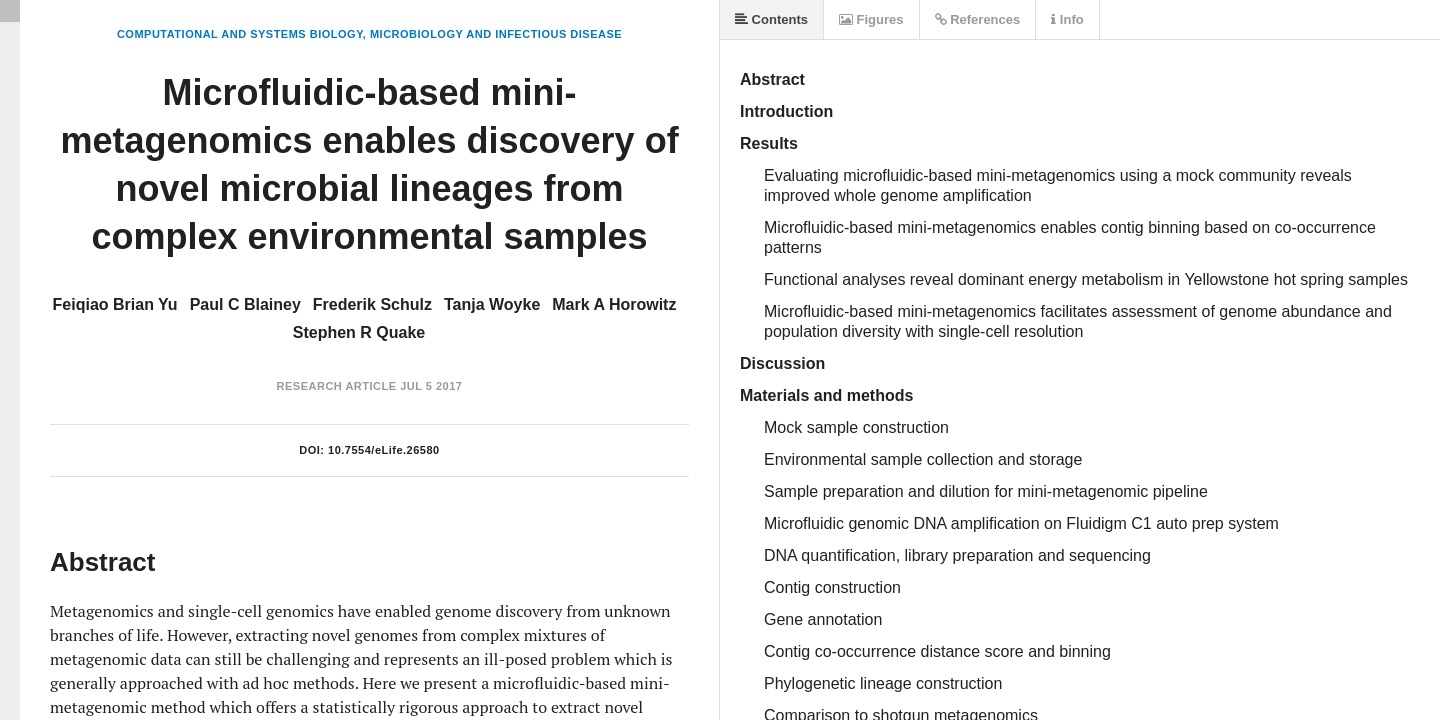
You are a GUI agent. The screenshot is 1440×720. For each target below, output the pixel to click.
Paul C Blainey (245, 304)
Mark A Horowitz (614, 304)
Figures (871, 19)
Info (1067, 19)
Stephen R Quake (359, 332)
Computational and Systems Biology (240, 34)
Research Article (337, 386)
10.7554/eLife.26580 (384, 450)
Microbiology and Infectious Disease (496, 34)
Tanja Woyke (492, 304)
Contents (771, 19)
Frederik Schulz (372, 304)
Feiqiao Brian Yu (115, 304)
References (978, 19)
